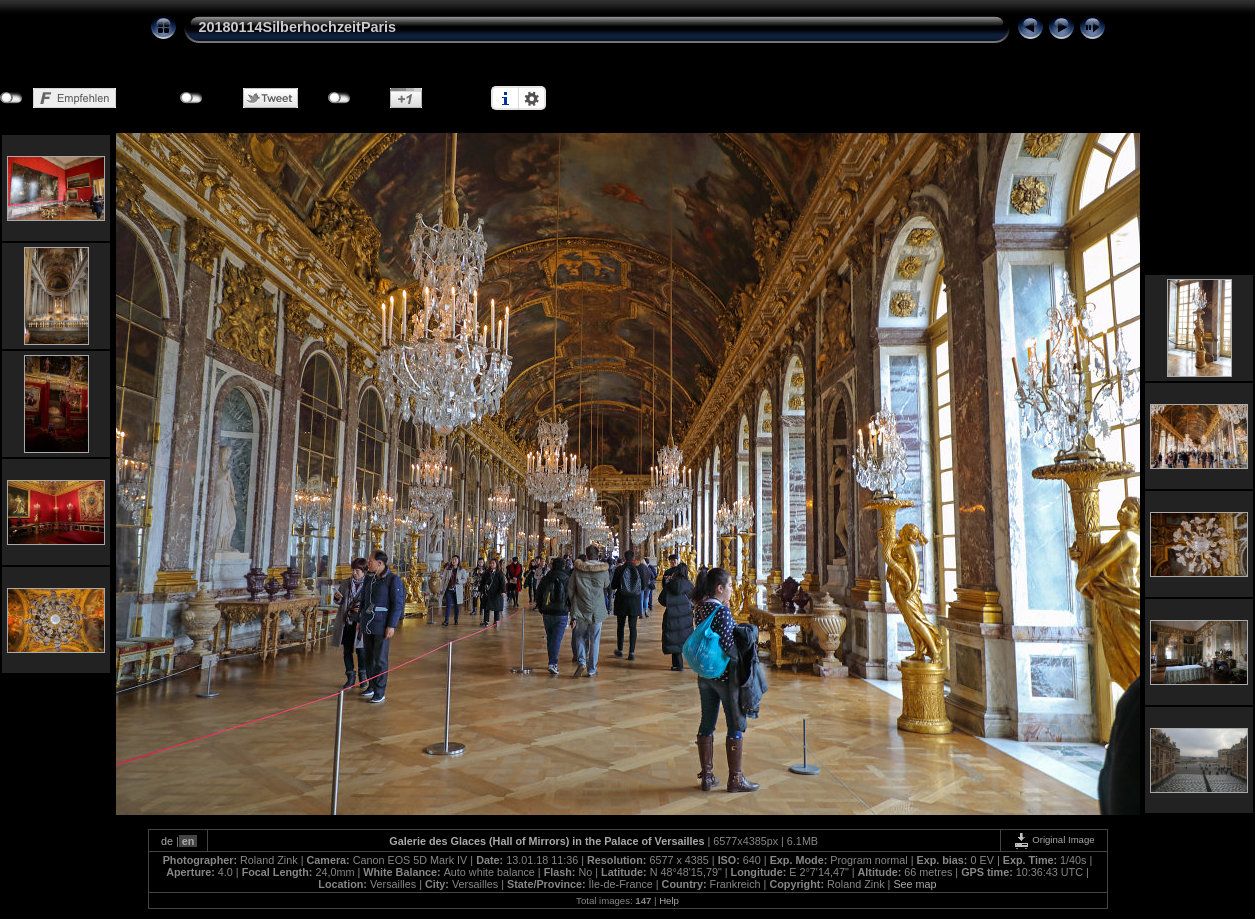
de (167, 841)
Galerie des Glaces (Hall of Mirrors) (479, 841)
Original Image (1054, 839)
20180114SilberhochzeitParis (298, 27)
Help (669, 900)
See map (914, 884)
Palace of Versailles (654, 841)
